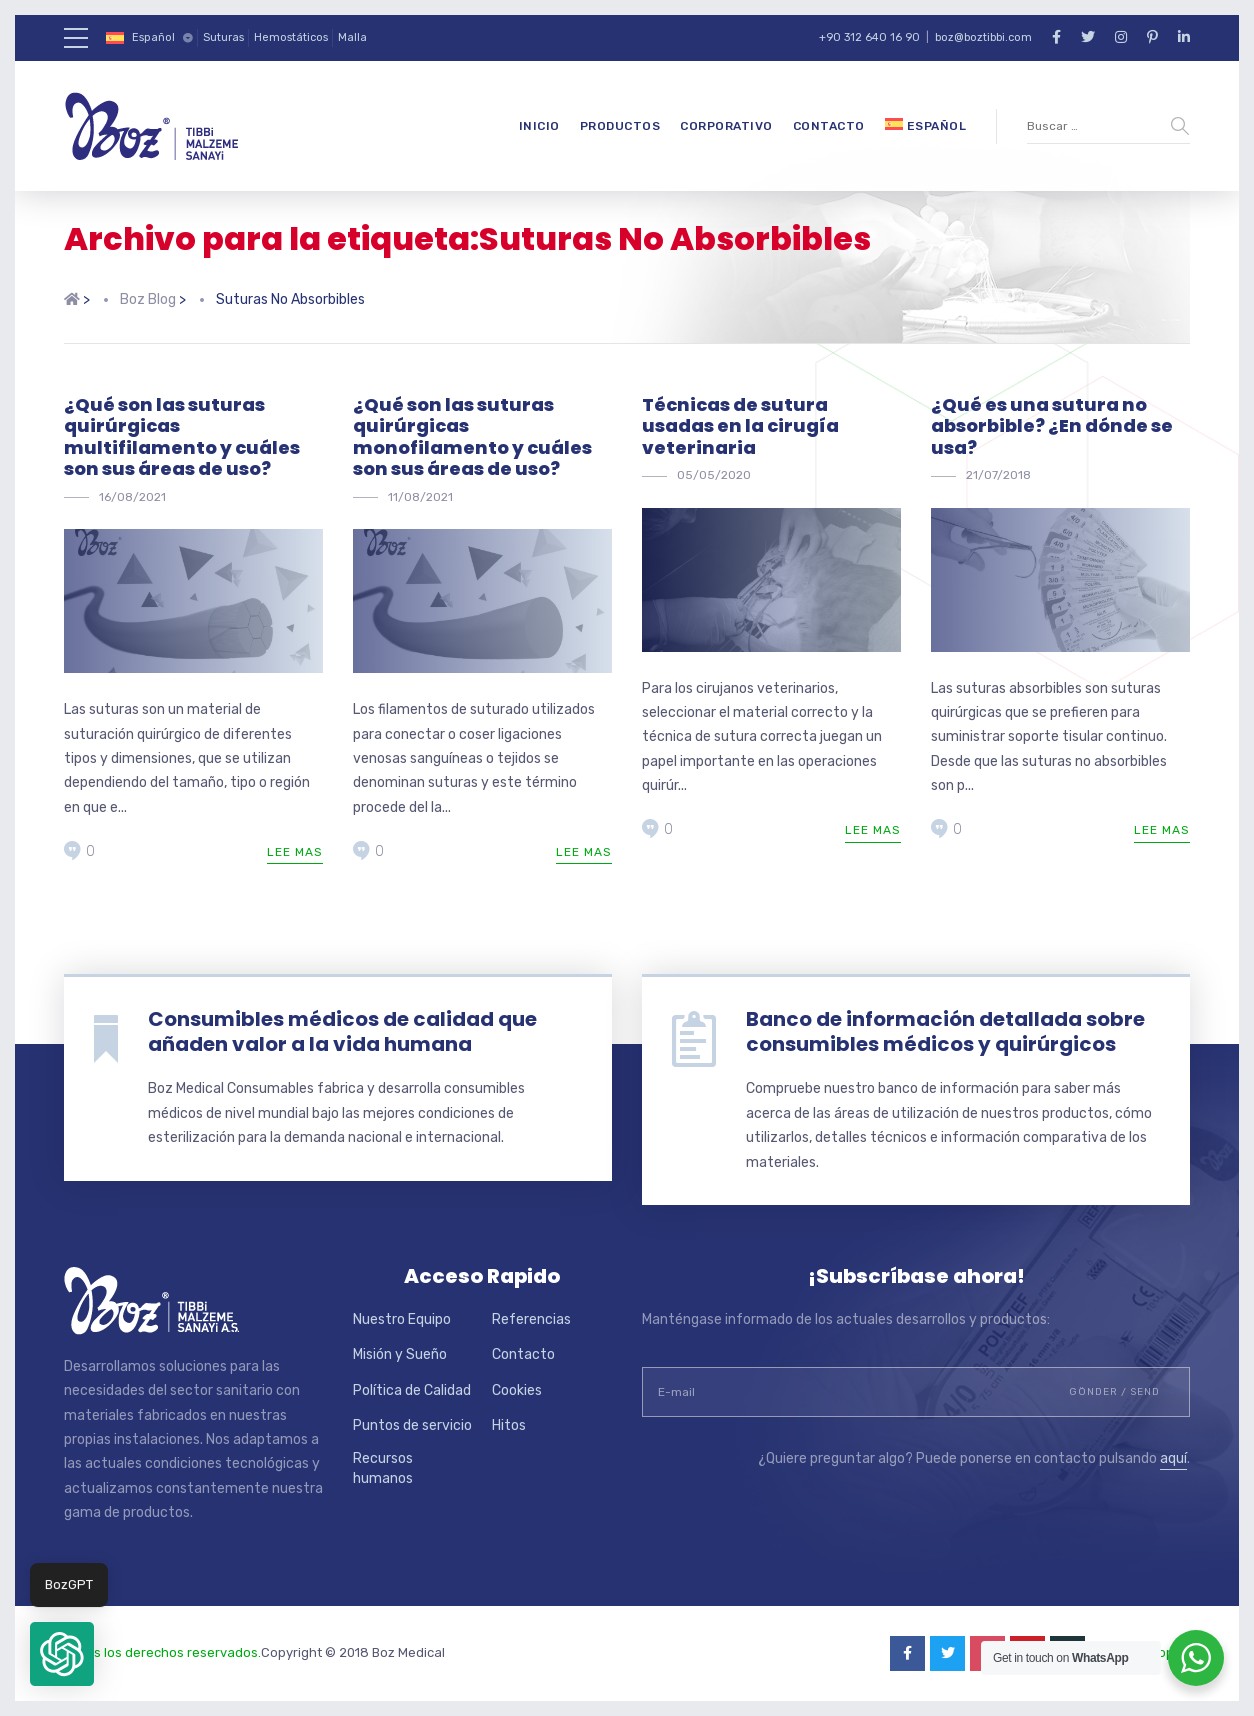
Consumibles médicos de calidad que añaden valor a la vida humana (342, 1031)
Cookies (517, 1390)
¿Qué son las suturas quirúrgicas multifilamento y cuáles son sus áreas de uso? (182, 437)
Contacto (829, 126)
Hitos (509, 1425)
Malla (352, 37)
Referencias (531, 1319)
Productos (620, 126)
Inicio (539, 126)
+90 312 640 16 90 (869, 37)
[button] (62, 1654)
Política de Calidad (412, 1390)
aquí (1173, 1458)
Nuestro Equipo (402, 1319)
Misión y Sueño (400, 1354)
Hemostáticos (291, 37)
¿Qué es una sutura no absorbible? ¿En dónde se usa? (1052, 426)
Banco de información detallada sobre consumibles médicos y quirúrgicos (945, 1031)
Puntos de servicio (412, 1425)
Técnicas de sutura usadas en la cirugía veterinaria (740, 426)
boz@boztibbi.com (983, 37)
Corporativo (726, 126)
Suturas (223, 37)
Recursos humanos (383, 1468)
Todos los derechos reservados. (162, 1652)
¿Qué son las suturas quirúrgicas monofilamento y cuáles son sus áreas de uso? (472, 437)
